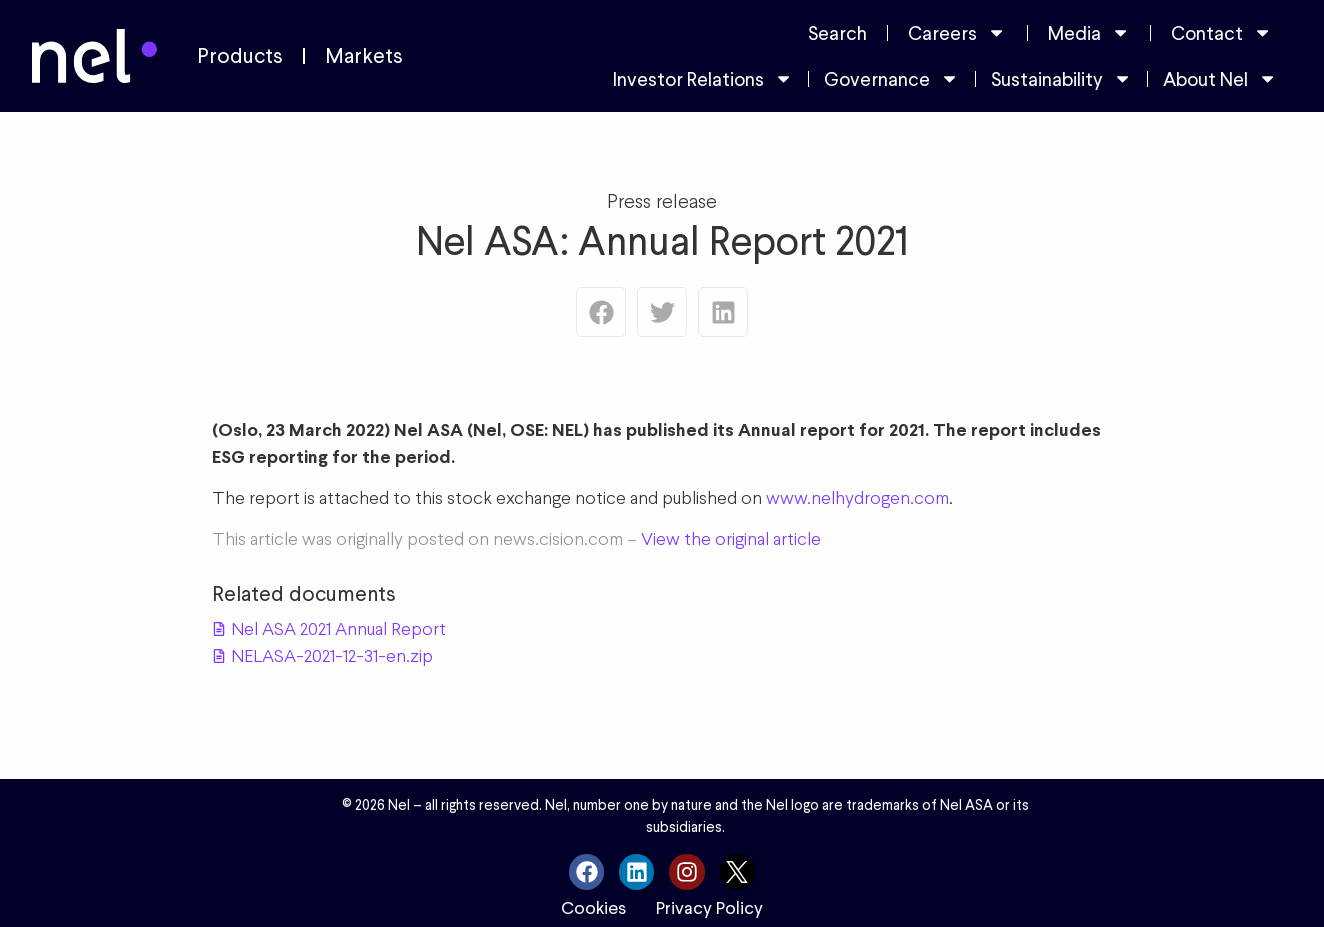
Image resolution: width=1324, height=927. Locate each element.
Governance (891, 78)
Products (240, 56)
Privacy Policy (709, 908)
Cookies (593, 908)
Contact (1221, 32)
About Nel (1220, 78)
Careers (957, 32)
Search (837, 33)
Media (1089, 32)
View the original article (731, 538)
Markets (364, 56)
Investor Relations (703, 78)
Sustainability (1061, 78)
